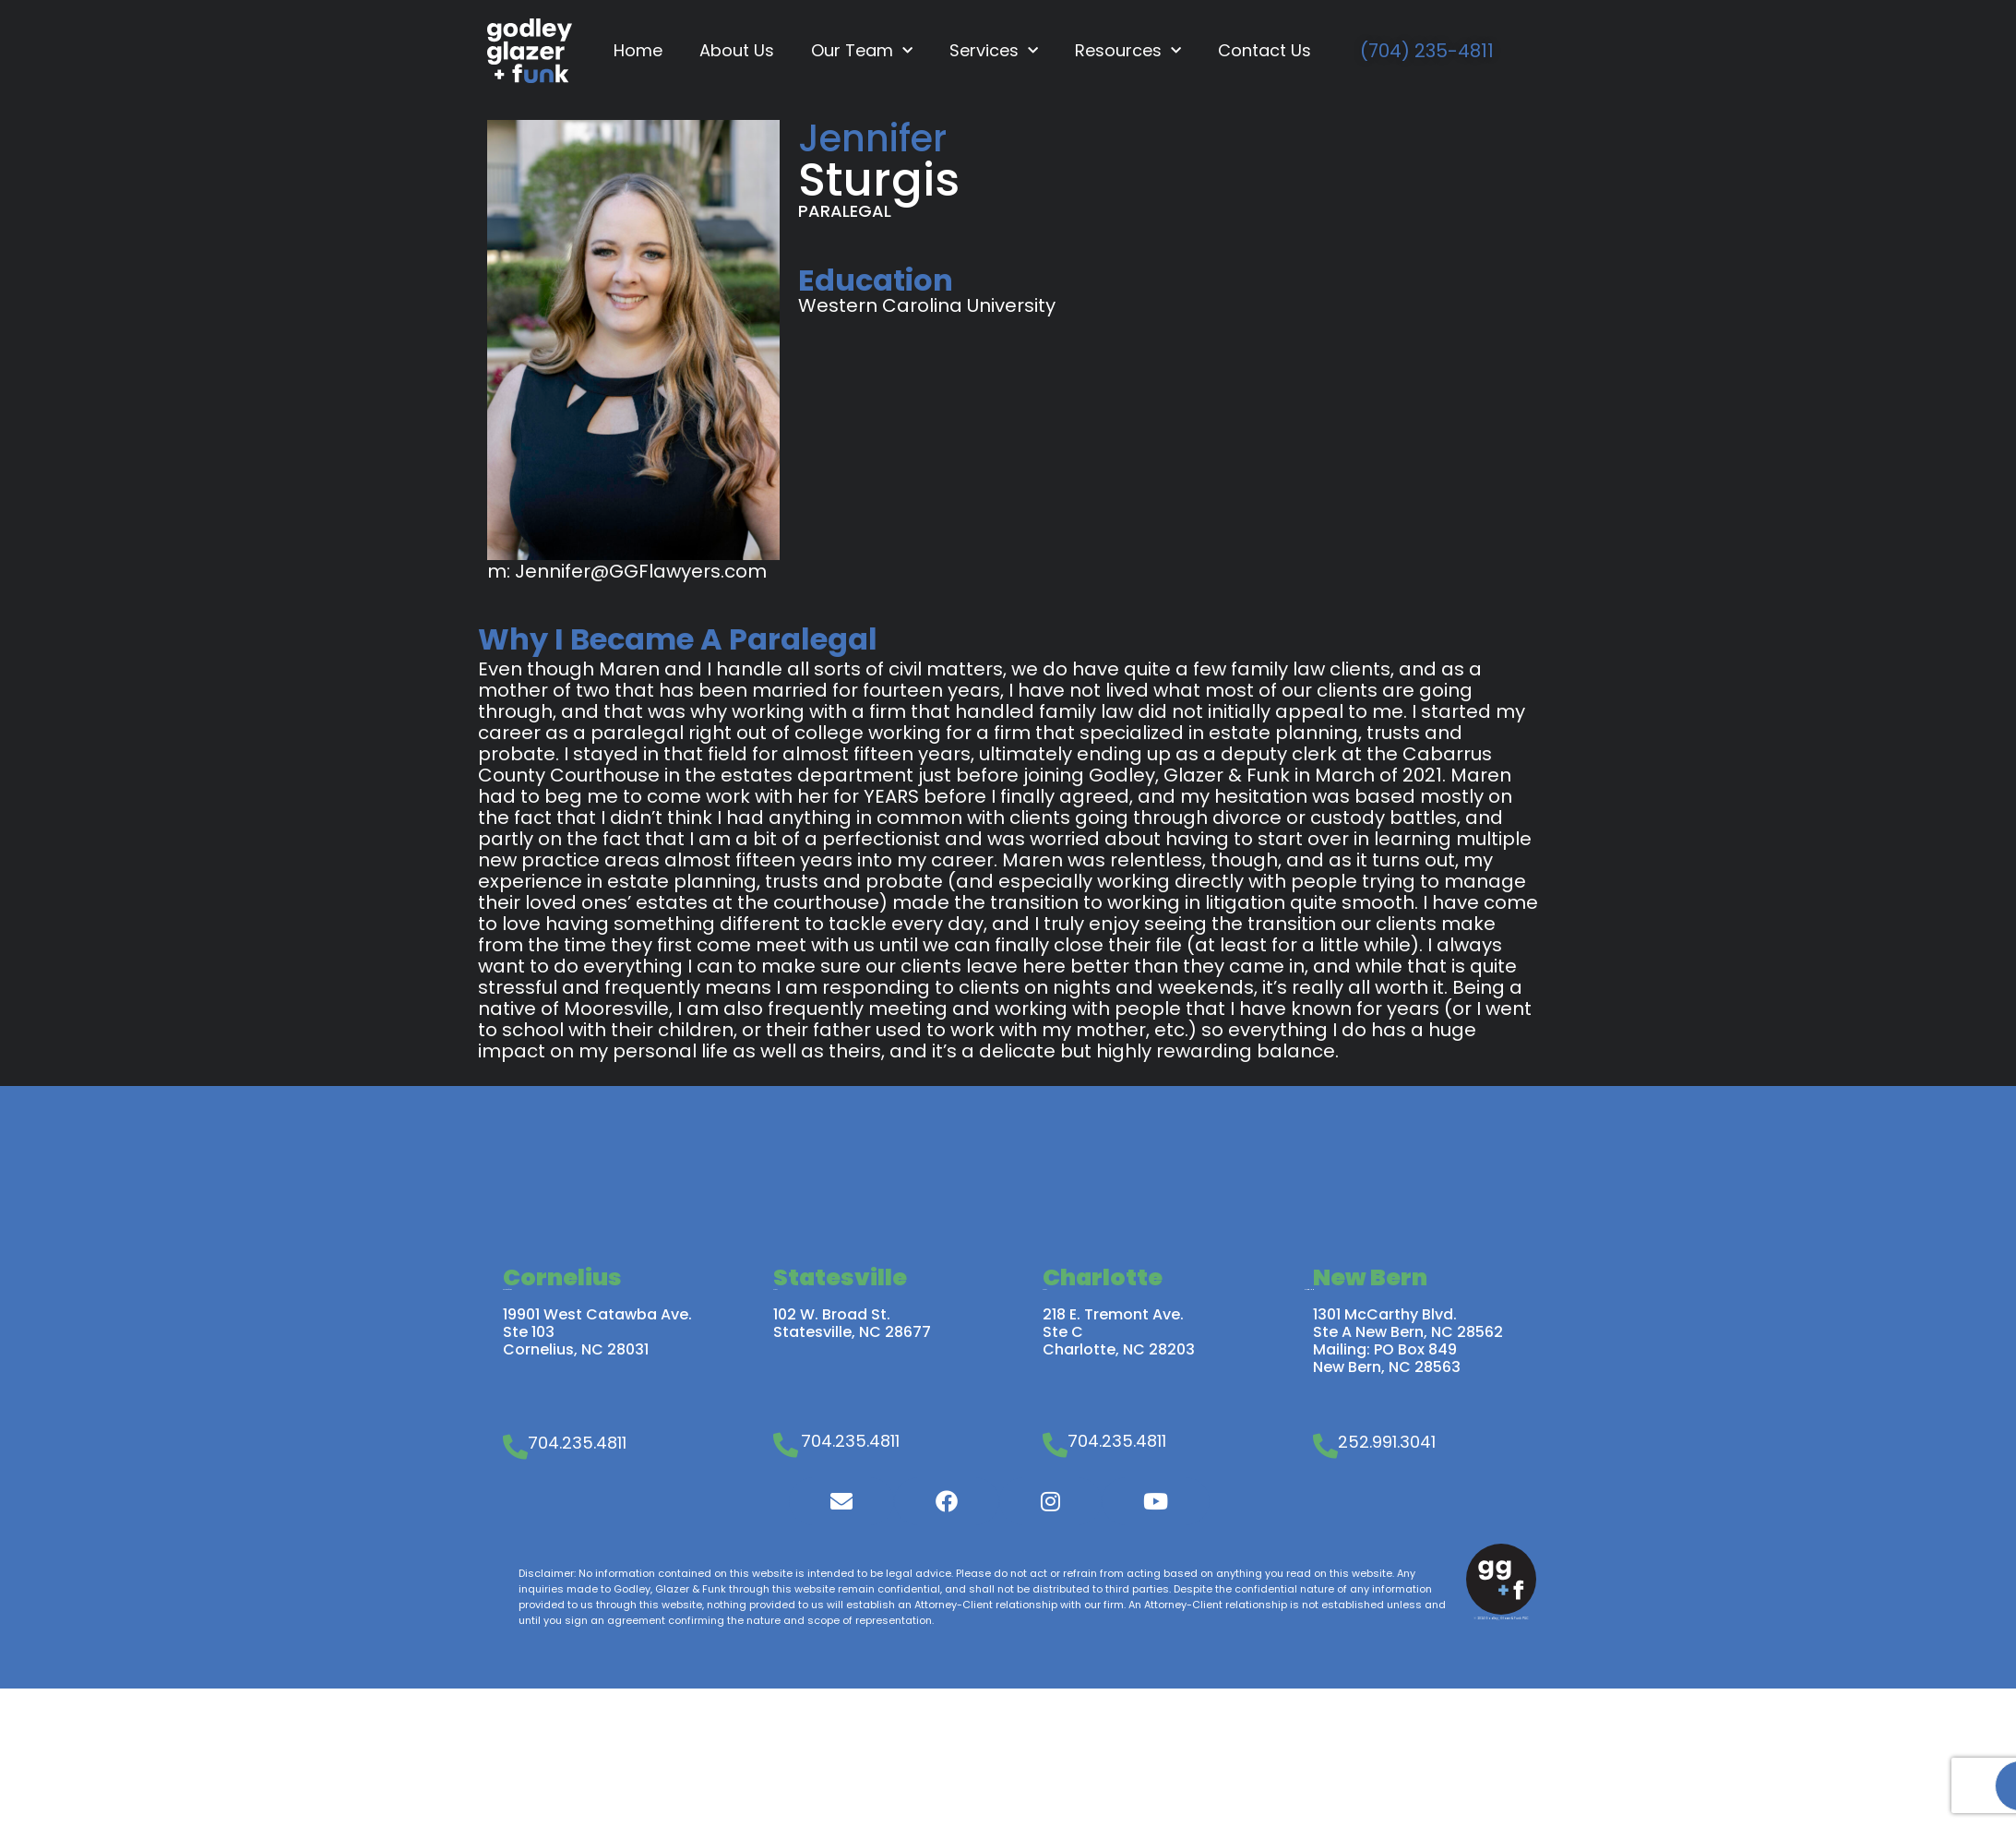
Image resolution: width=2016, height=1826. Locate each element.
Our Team (862, 51)
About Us (736, 50)
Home (638, 50)
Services (993, 51)
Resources (1128, 51)
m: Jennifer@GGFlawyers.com (627, 571)
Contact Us (1264, 50)
